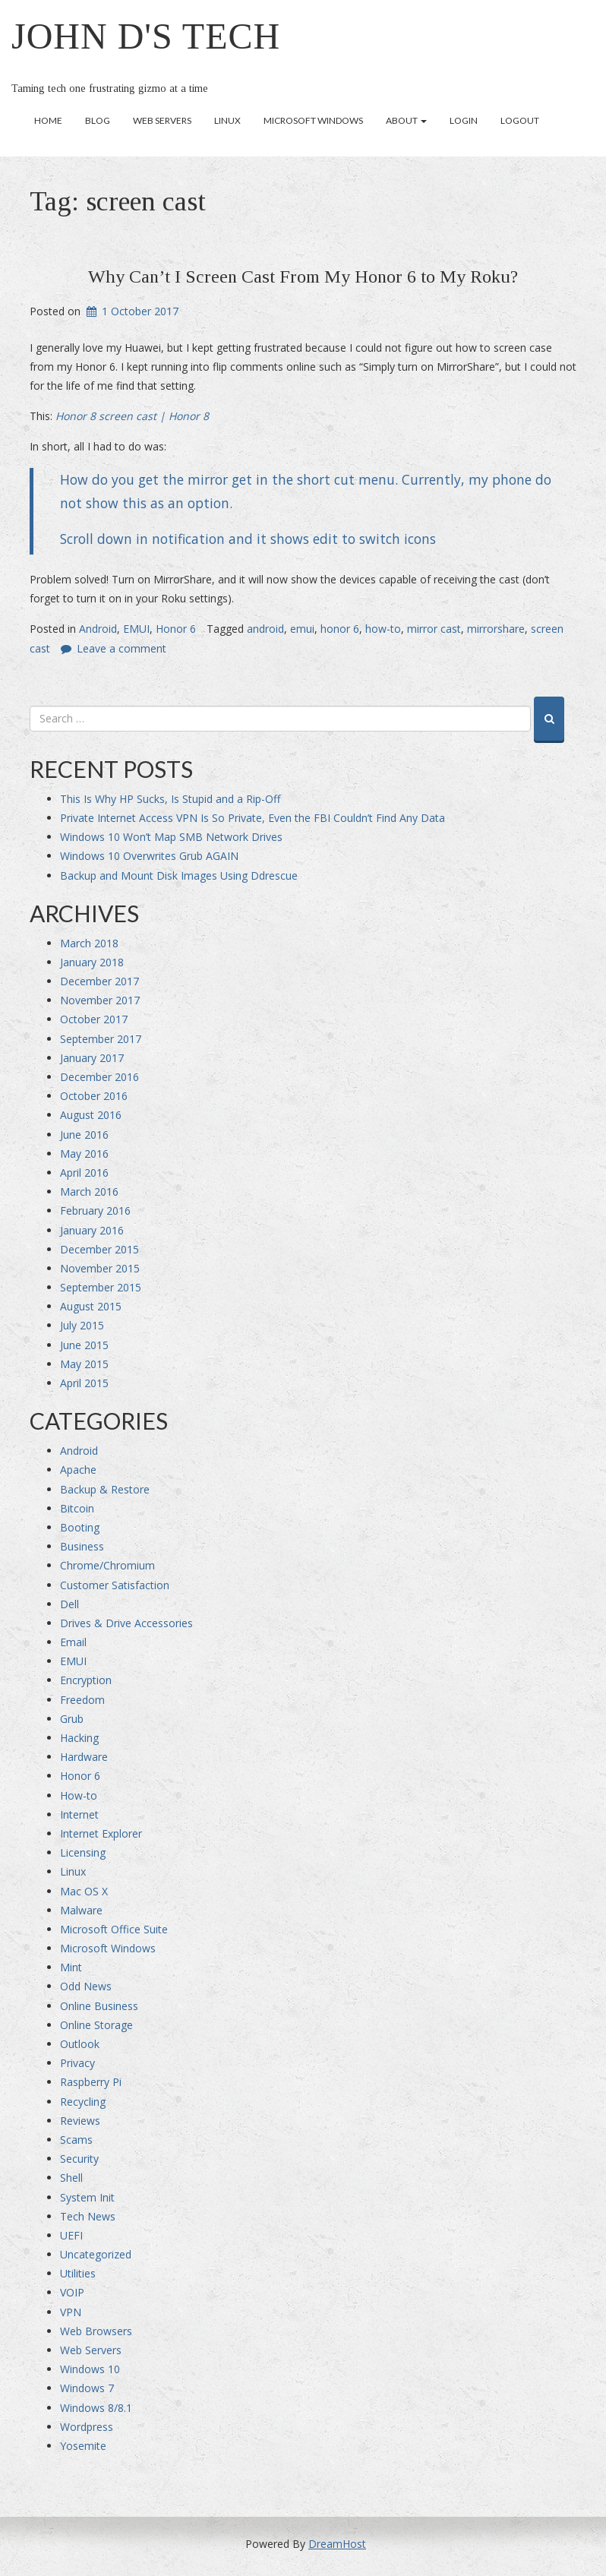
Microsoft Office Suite (114, 1929)
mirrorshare (496, 628)
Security (79, 2158)
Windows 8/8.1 (96, 2408)
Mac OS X (84, 1891)
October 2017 (94, 1019)
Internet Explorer (101, 1833)
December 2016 (99, 1077)
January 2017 (92, 1058)
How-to (78, 1795)
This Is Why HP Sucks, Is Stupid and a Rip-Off (170, 799)
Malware (81, 1910)
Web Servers (162, 120)
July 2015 (82, 1325)
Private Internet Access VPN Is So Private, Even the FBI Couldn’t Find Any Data (252, 818)
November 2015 (100, 1268)
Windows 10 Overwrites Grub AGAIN (149, 856)
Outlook (79, 2044)
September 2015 (100, 1287)
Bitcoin (77, 1508)
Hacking (79, 1738)
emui (302, 628)
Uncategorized (95, 2254)
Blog (97, 120)
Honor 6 (176, 628)
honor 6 (339, 628)
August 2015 (91, 1306)
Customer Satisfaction (114, 1585)
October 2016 (94, 1096)
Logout (519, 120)
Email (73, 1642)
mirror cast (434, 628)
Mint (71, 1967)
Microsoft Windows (313, 120)
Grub (72, 1719)
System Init (87, 2197)
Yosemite (83, 2446)
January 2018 (92, 962)
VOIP (72, 2292)
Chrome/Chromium (107, 1565)
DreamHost (337, 2543)
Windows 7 (87, 2388)
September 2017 (100, 1039)
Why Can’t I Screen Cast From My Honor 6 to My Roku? (303, 276)
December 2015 (99, 1249)
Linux (227, 120)
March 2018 (89, 943)
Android (98, 628)
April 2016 (84, 1172)
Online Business (99, 2006)
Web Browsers (96, 2331)
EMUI (136, 628)
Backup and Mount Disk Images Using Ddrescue (179, 875)
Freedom (82, 1700)
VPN (70, 2312)
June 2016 (84, 1134)
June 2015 (84, 1345)
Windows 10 (90, 2369)
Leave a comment (121, 648)
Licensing (83, 1852)
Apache (78, 1469)
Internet (79, 1814)
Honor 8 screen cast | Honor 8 (132, 416)
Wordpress (86, 2427)
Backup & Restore (105, 1489)
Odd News (86, 1986)
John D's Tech (145, 36)
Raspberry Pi (91, 2082)
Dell (69, 1604)
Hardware (84, 1756)
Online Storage (96, 2025)
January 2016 (92, 1230)
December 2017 (99, 981)
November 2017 (100, 1000)
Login (464, 120)
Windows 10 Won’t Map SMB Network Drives (171, 837)
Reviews (80, 2120)
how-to (383, 628)
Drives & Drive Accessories (126, 1623)
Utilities (78, 2273)
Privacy (77, 2063)
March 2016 (89, 1191)
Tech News (87, 2216)
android (265, 628)
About (406, 120)
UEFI (71, 2235)
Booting (79, 1527)
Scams (76, 2139)
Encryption (86, 1680)
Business (82, 1546)
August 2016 (91, 1115)
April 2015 (84, 1383)
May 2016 (84, 1153)
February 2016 (95, 1210)
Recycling (83, 2101)
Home (48, 120)
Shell (71, 2177)
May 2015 (84, 1364)
